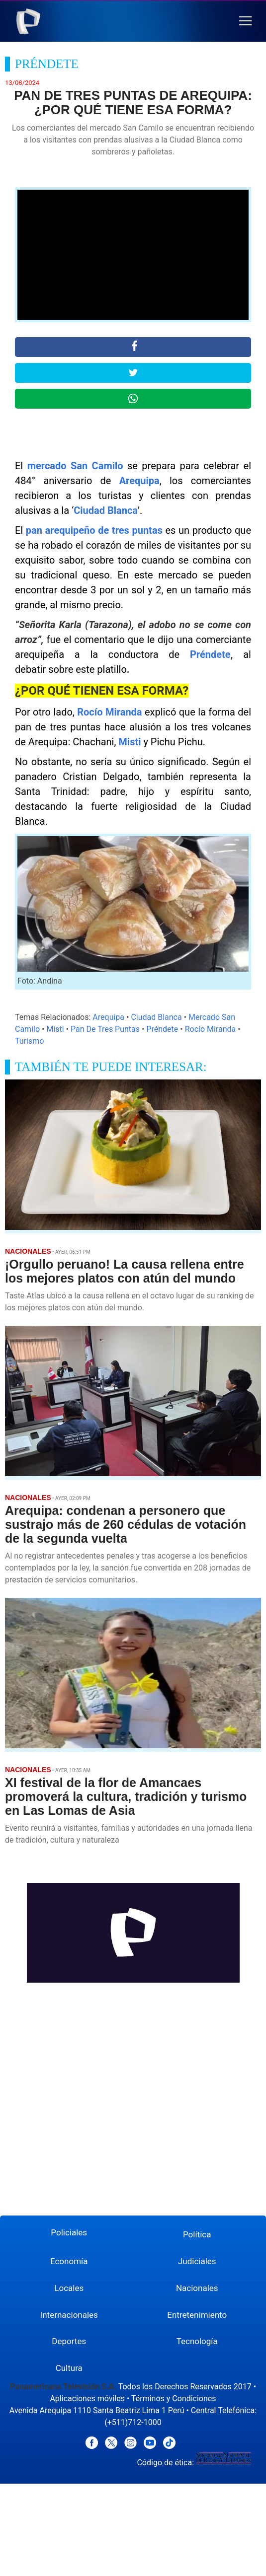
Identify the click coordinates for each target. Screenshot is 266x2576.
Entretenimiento (197, 2315)
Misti (129, 742)
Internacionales (69, 2315)
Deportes (69, 2341)
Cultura (69, 2368)
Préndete (210, 654)
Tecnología (197, 2341)
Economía (69, 2261)
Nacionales (197, 2288)
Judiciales (197, 2261)
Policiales (69, 2232)
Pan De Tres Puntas (105, 1029)
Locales (69, 2288)
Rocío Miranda (109, 712)
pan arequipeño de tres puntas (94, 530)
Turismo (29, 1041)
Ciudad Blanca (106, 510)
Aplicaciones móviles (87, 2398)
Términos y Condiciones (173, 2398)
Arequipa (139, 481)
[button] (245, 21)
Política (197, 2234)
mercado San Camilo (75, 466)
